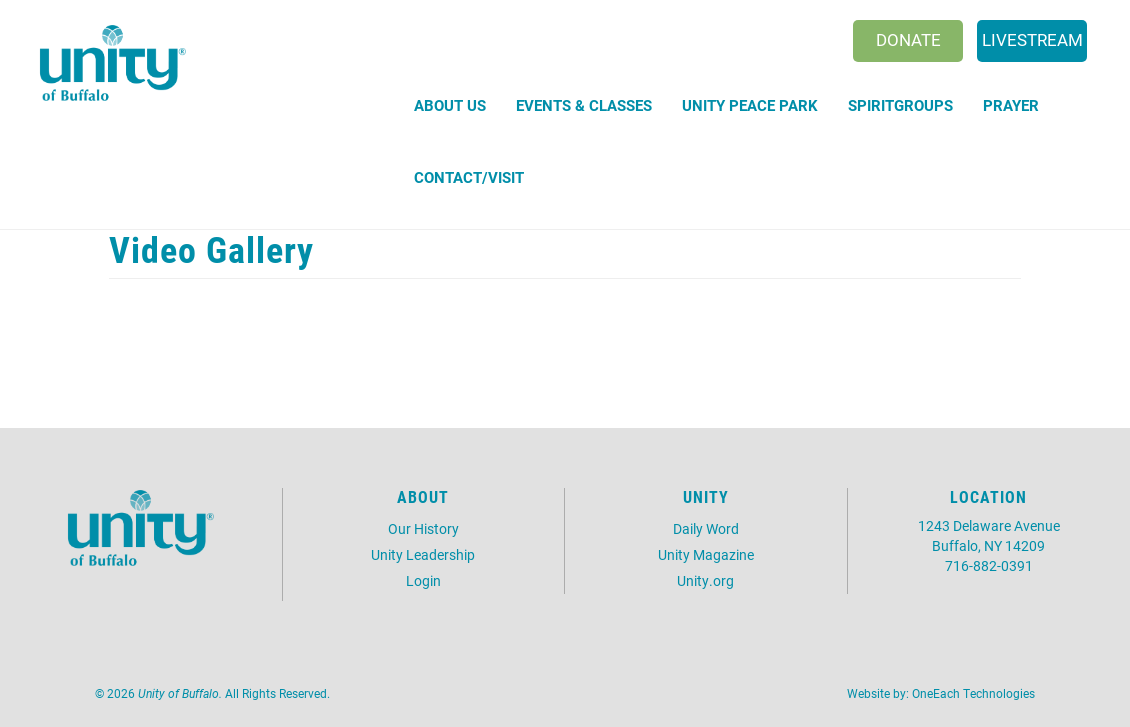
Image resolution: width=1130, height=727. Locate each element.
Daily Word (706, 528)
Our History (423, 528)
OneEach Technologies (973, 693)
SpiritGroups (900, 105)
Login (423, 580)
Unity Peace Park (750, 105)
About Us (450, 105)
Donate (908, 39)
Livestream (1032, 39)
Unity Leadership (423, 554)
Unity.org (705, 580)
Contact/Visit (469, 177)
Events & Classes (584, 105)
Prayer (1011, 105)
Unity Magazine (706, 554)
